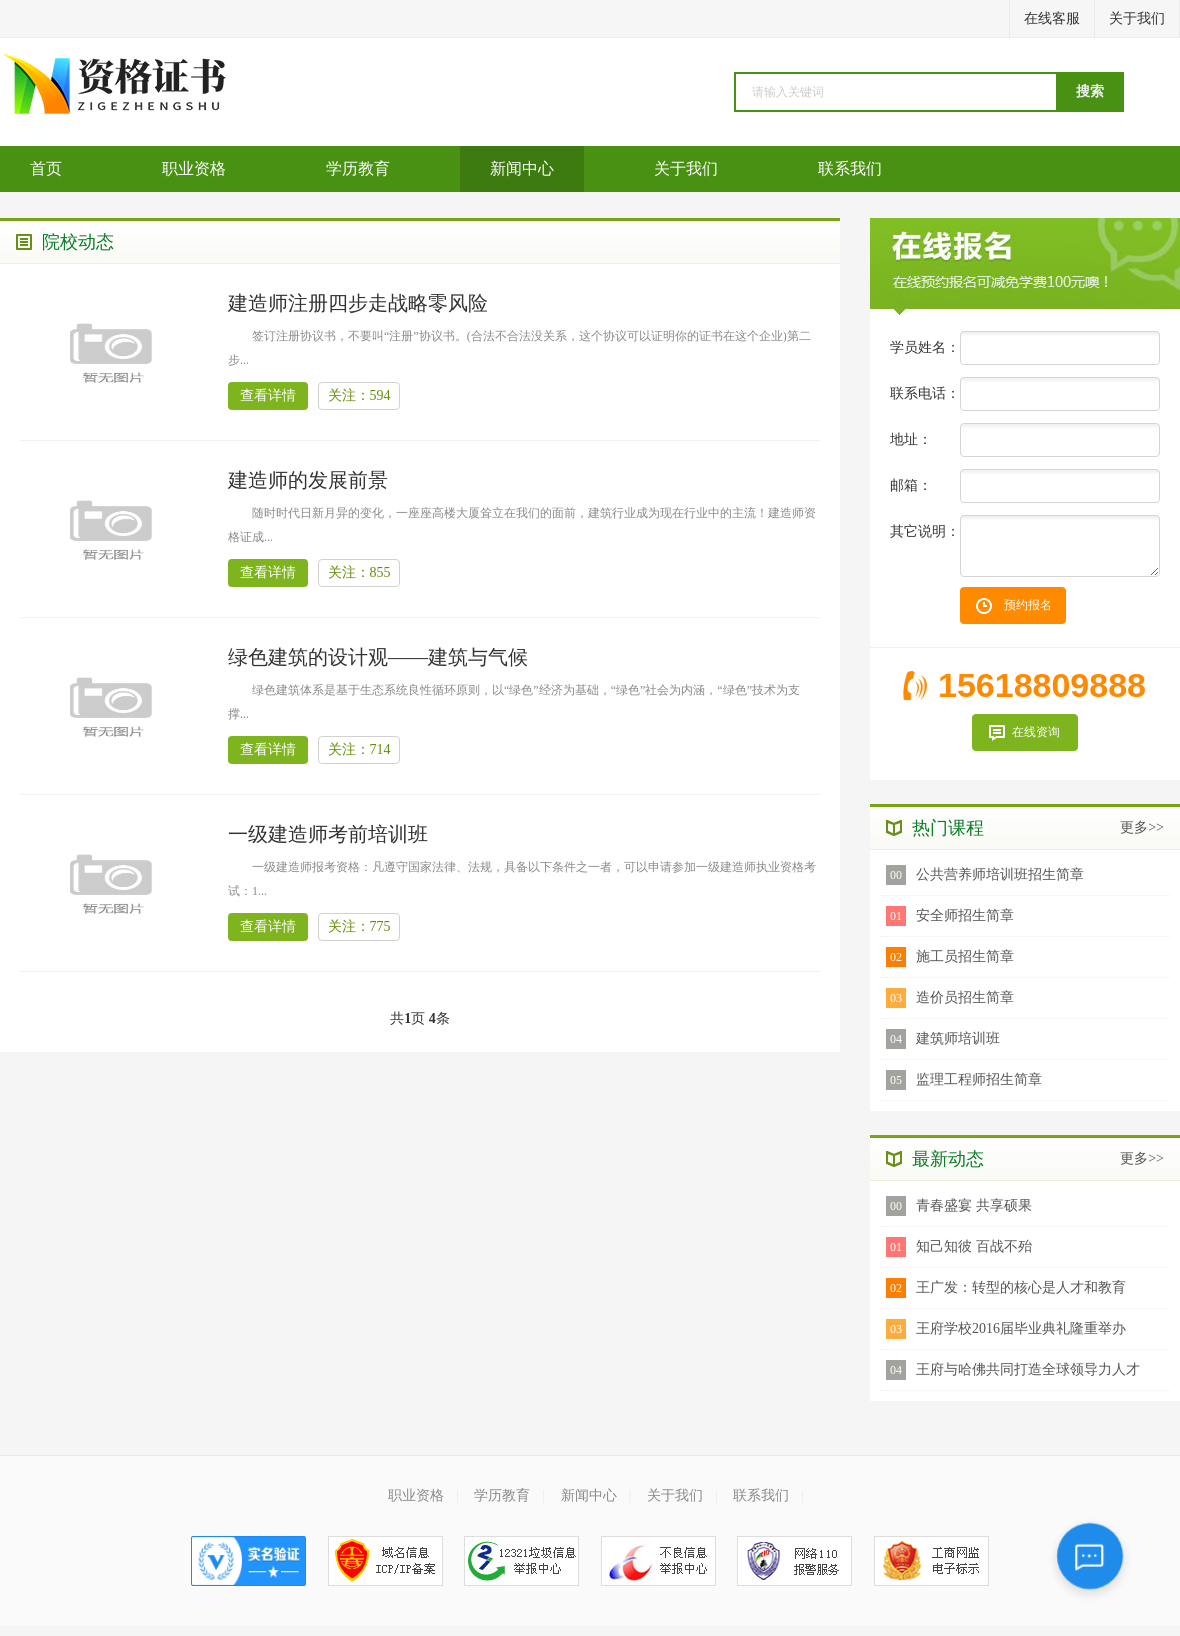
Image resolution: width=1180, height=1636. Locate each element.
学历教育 (358, 168)
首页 (46, 168)
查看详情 (268, 395)
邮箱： (911, 485)
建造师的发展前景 (308, 480)
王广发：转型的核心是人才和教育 (1021, 1287)
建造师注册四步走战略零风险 (358, 303)
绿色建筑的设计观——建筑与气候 (378, 657)
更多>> (1142, 827)
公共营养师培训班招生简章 (1000, 874)
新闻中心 (522, 168)
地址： (911, 439)
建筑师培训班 (958, 1038)
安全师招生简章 (965, 915)
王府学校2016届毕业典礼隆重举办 (1021, 1328)
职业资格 (194, 168)
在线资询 (1036, 732)
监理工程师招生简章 (979, 1079)
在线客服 (1052, 18)
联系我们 (850, 168)
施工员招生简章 (965, 956)
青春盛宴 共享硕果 (974, 1205)
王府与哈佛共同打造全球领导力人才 (1028, 1369)
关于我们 (1137, 18)
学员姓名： (925, 347)
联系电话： (925, 393)
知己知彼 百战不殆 (974, 1246)
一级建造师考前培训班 (328, 834)
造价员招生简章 (965, 997)
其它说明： (925, 531)
